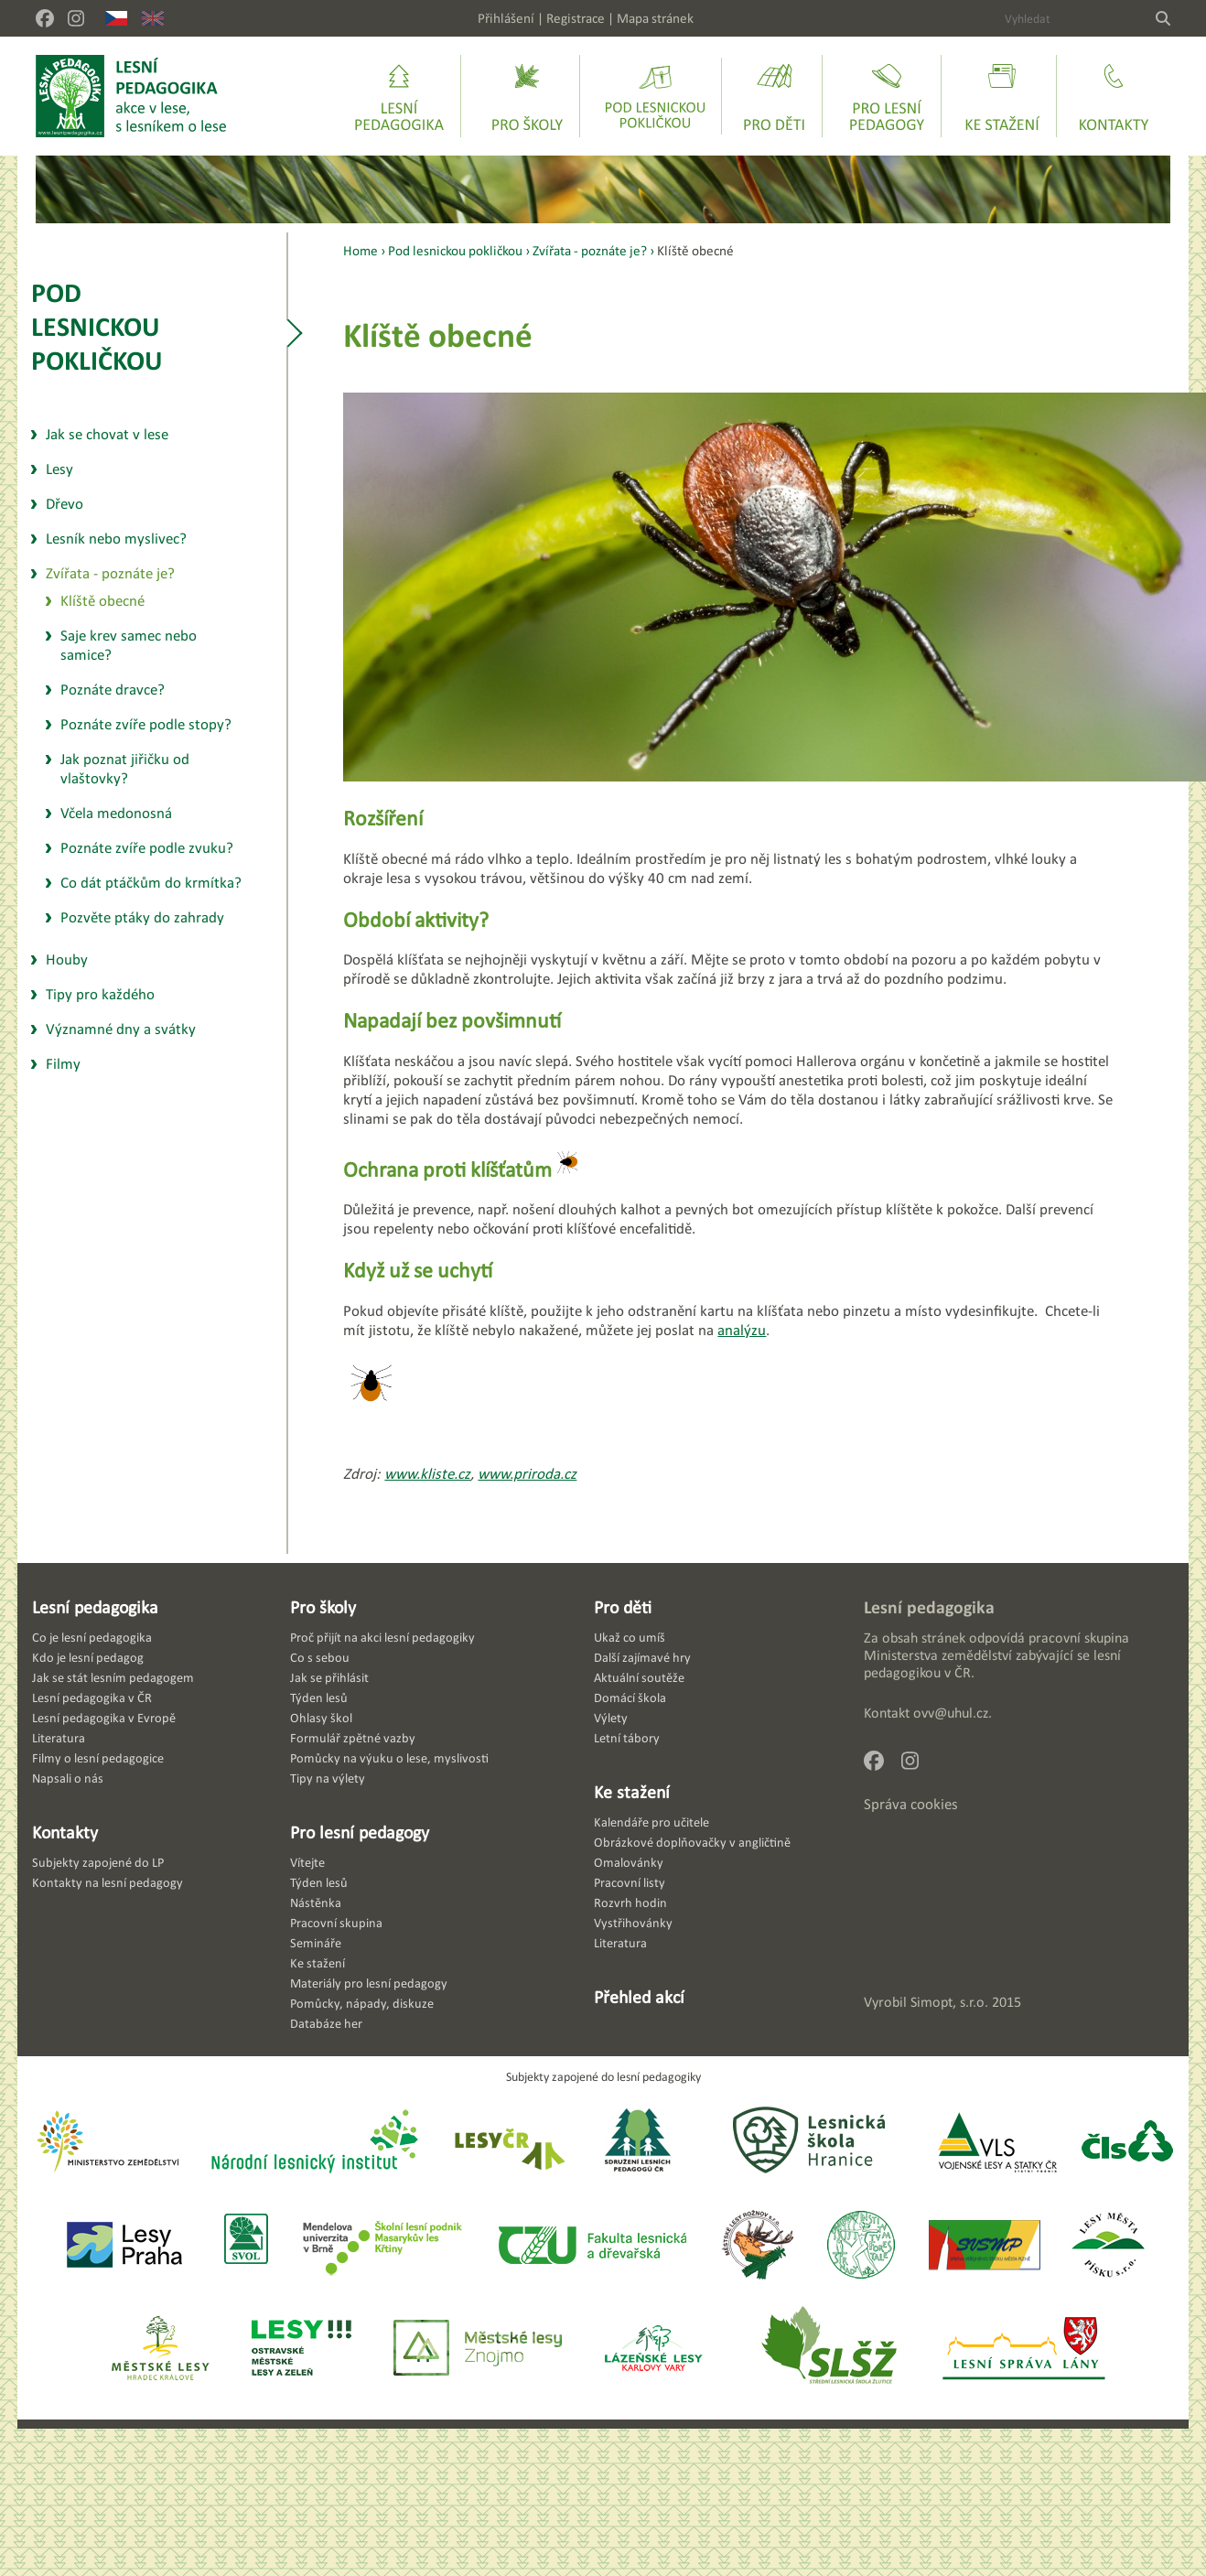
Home (360, 250)
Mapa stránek (655, 18)
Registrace (575, 18)
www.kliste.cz (427, 1473)
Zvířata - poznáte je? (590, 250)
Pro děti (622, 1607)
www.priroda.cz (527, 1473)
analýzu (741, 1330)
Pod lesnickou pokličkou (97, 326)
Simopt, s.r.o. (949, 2001)
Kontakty (65, 1832)
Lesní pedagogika (95, 1607)
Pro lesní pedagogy (359, 1832)
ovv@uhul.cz (950, 1712)
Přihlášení (506, 18)
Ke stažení (632, 1792)
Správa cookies (911, 1804)
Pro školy (323, 1607)
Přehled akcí (639, 1997)
